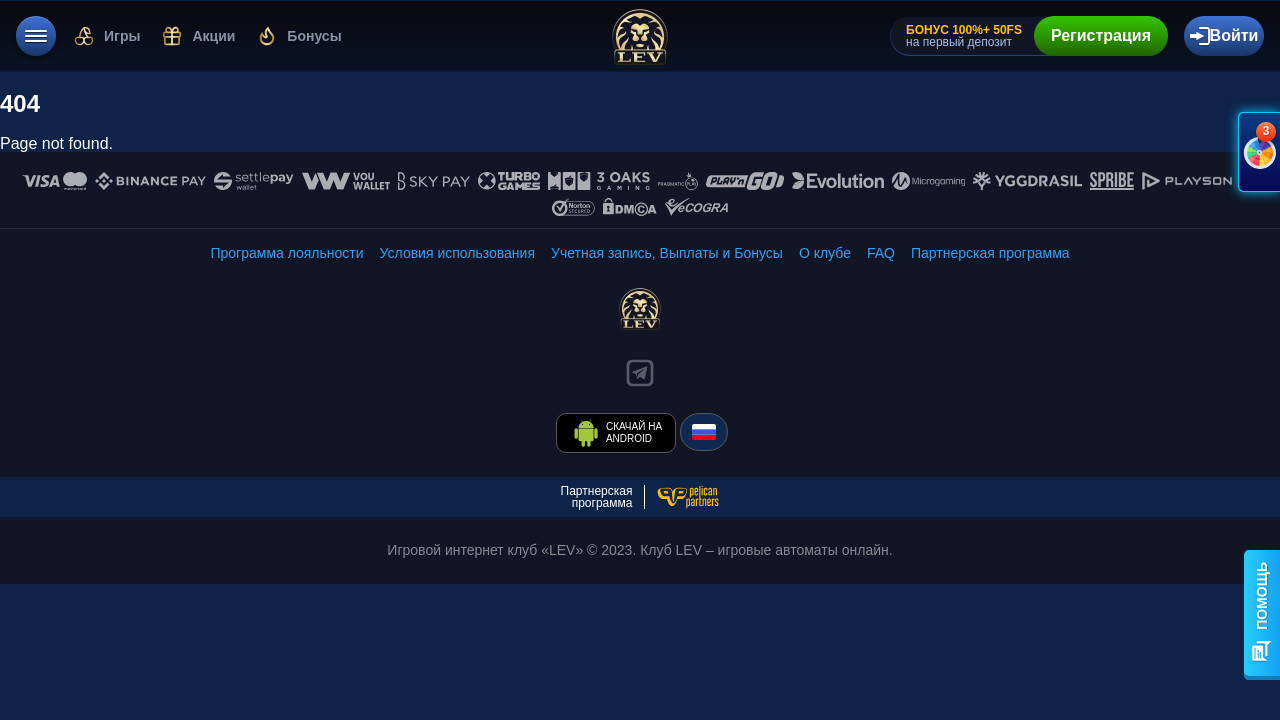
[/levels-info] (286, 253)
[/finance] (667, 253)
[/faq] (881, 253)
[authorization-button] (1224, 36)
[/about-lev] (825, 253)
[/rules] (457, 253)
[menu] (36, 36)
